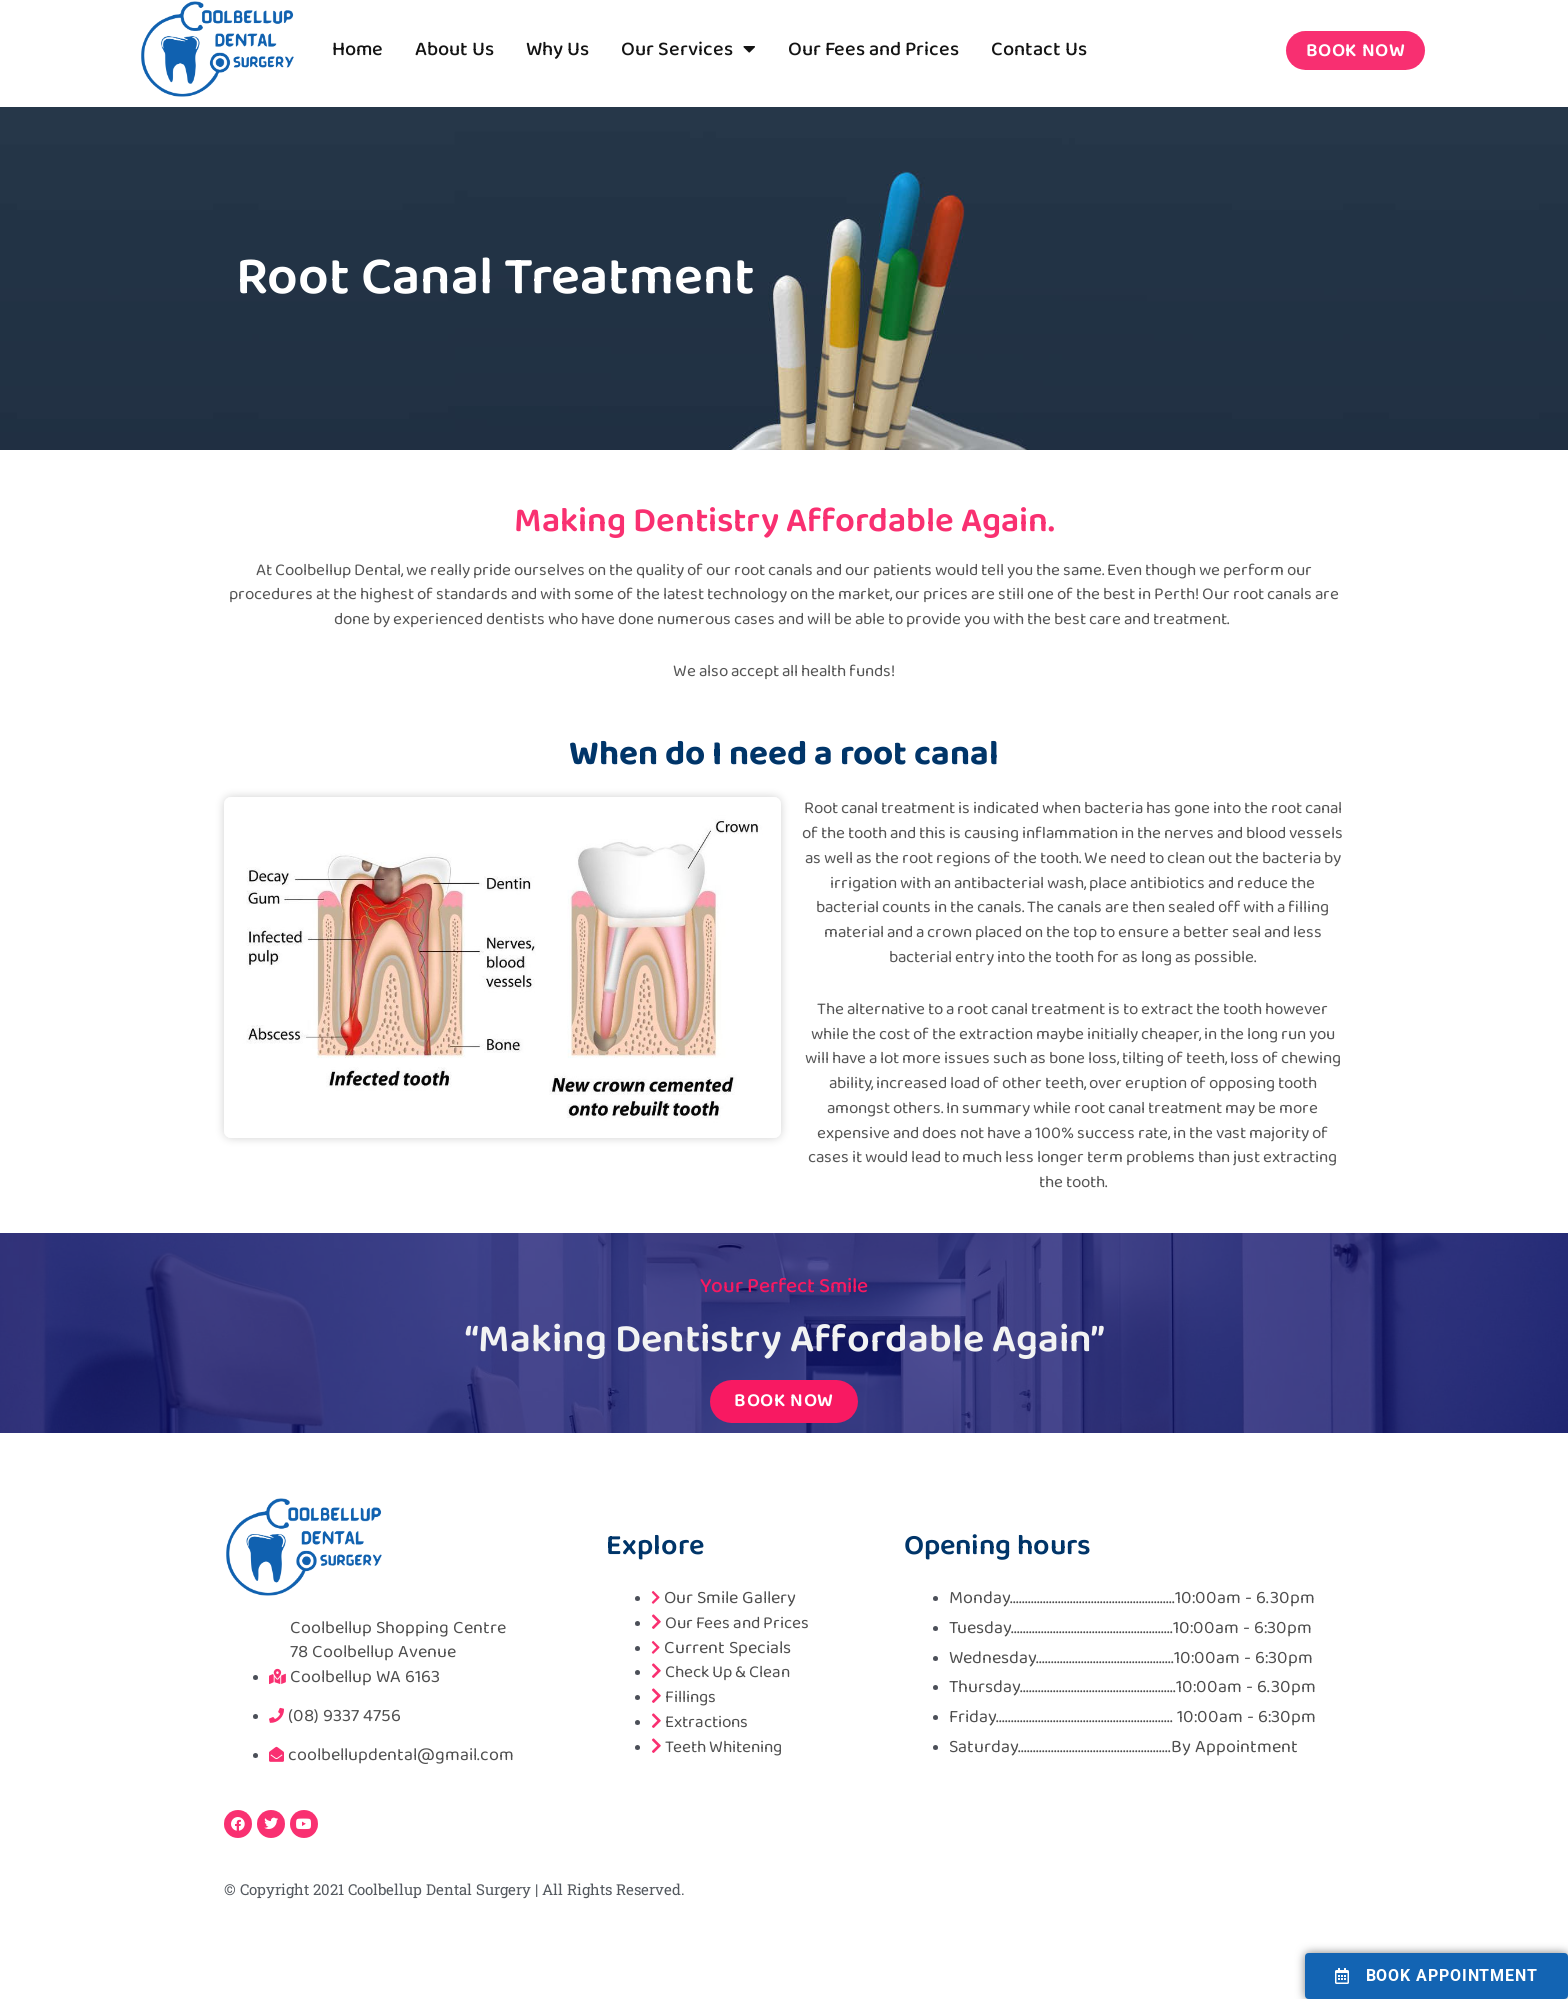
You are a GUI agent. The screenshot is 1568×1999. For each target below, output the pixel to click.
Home (357, 49)
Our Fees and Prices (873, 49)
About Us (454, 49)
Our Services (688, 49)
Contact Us (1039, 49)
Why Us (557, 49)
